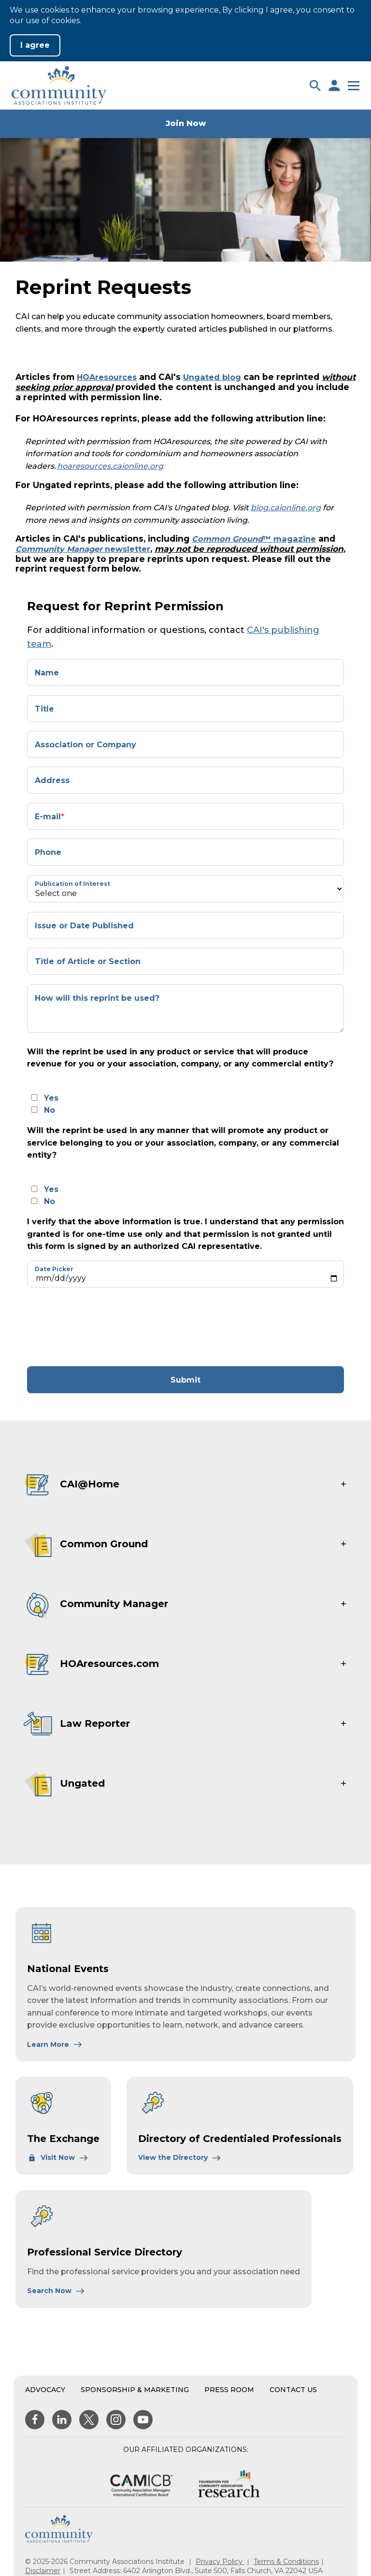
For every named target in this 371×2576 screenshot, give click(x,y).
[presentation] (112, 1326)
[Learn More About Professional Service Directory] (56, 2290)
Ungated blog (219, 377)
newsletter (87, 549)
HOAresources (110, 377)
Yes (51, 1098)
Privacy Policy (220, 2561)
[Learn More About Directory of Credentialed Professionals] (179, 2157)
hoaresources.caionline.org (110, 466)
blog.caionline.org (286, 507)
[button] (315, 85)
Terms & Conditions (286, 2561)
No (49, 1110)
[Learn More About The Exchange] (57, 2157)
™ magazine (256, 538)
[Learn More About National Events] (55, 2044)
